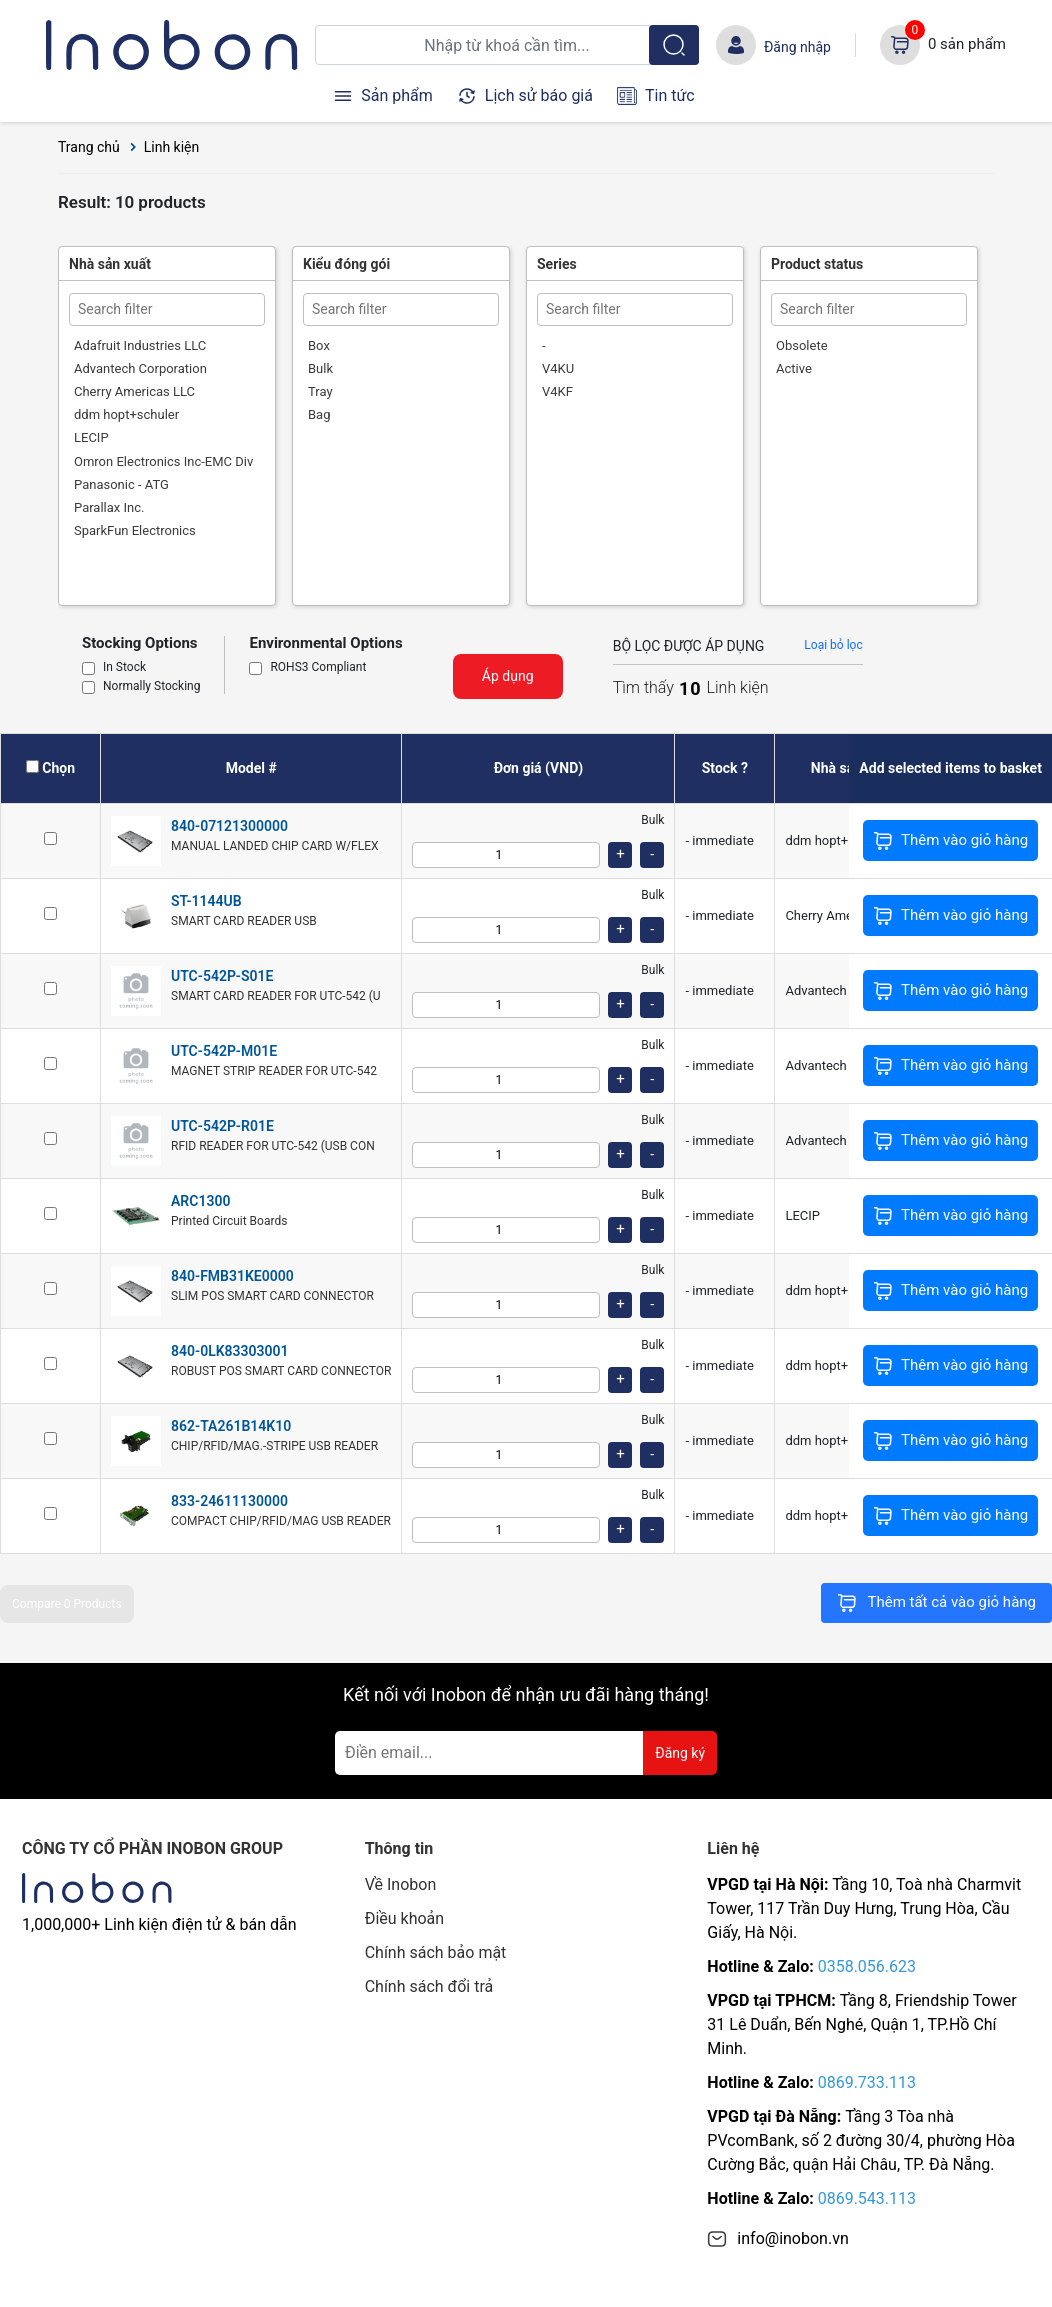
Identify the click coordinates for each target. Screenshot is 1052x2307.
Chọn (58, 768)
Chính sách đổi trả (429, 1986)
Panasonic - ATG (121, 484)
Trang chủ (89, 147)
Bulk (320, 368)
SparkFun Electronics (135, 530)
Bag (319, 414)
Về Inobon (401, 1884)
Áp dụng (508, 676)
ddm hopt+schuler (126, 414)
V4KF (557, 391)
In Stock (124, 668)
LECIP (91, 437)
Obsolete (802, 345)
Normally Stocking (151, 687)
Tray (320, 391)
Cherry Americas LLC (134, 391)
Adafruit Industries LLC (140, 345)
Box (319, 345)
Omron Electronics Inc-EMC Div (163, 461)
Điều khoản (404, 1918)
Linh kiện (172, 147)
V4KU (558, 368)
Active (794, 368)
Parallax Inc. (109, 507)
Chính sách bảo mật (436, 1952)
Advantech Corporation (140, 368)
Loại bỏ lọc (833, 645)
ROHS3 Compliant (318, 668)
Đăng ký (680, 1753)
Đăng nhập (797, 47)
